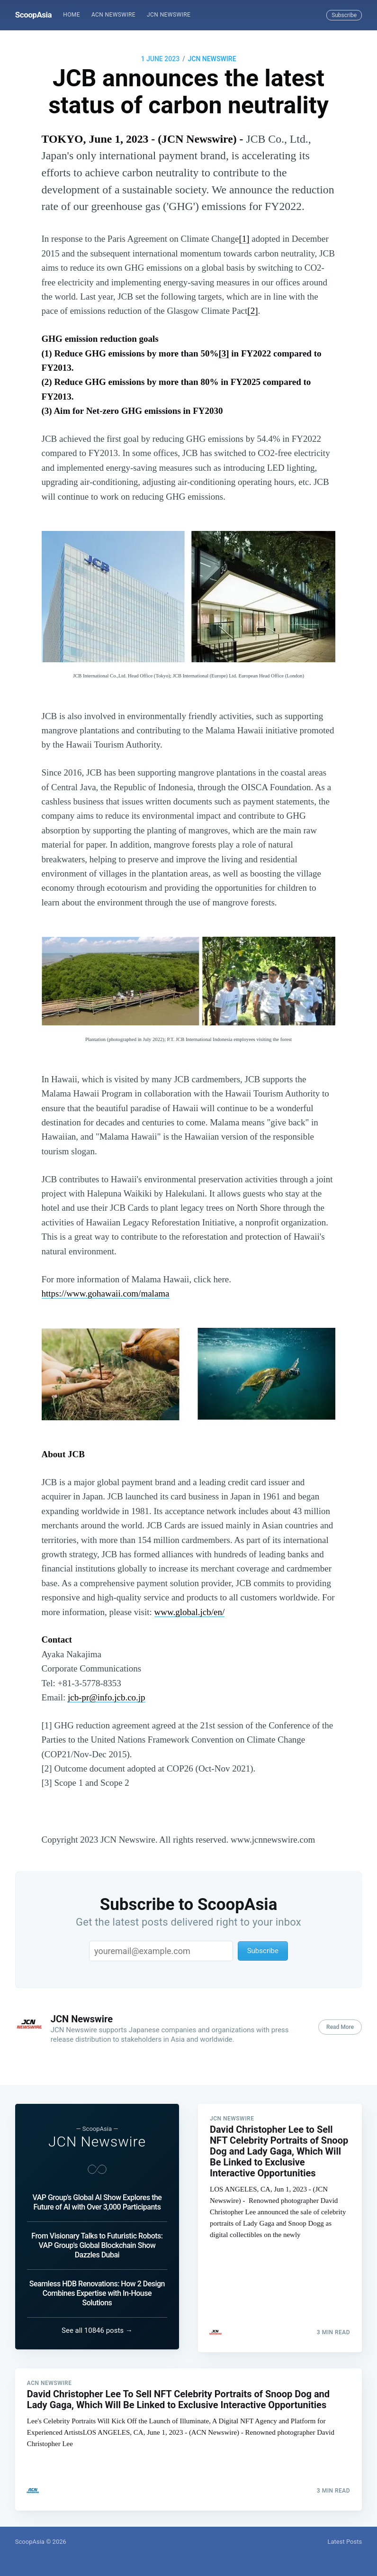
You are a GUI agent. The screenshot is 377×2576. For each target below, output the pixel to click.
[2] (252, 311)
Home (71, 14)
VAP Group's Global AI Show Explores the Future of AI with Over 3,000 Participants (97, 2199)
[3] (223, 353)
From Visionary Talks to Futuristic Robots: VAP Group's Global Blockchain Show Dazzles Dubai (96, 2242)
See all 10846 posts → (97, 2327)
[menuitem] (71, 15)
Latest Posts (345, 2541)
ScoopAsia (33, 14)
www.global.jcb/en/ (189, 1612)
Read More (340, 2027)
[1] (244, 239)
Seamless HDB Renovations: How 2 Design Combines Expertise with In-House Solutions (97, 2290)
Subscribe (344, 15)
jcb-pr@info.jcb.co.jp (106, 1697)
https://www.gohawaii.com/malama (106, 1293)
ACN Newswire (113, 14)
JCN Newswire (168, 14)
